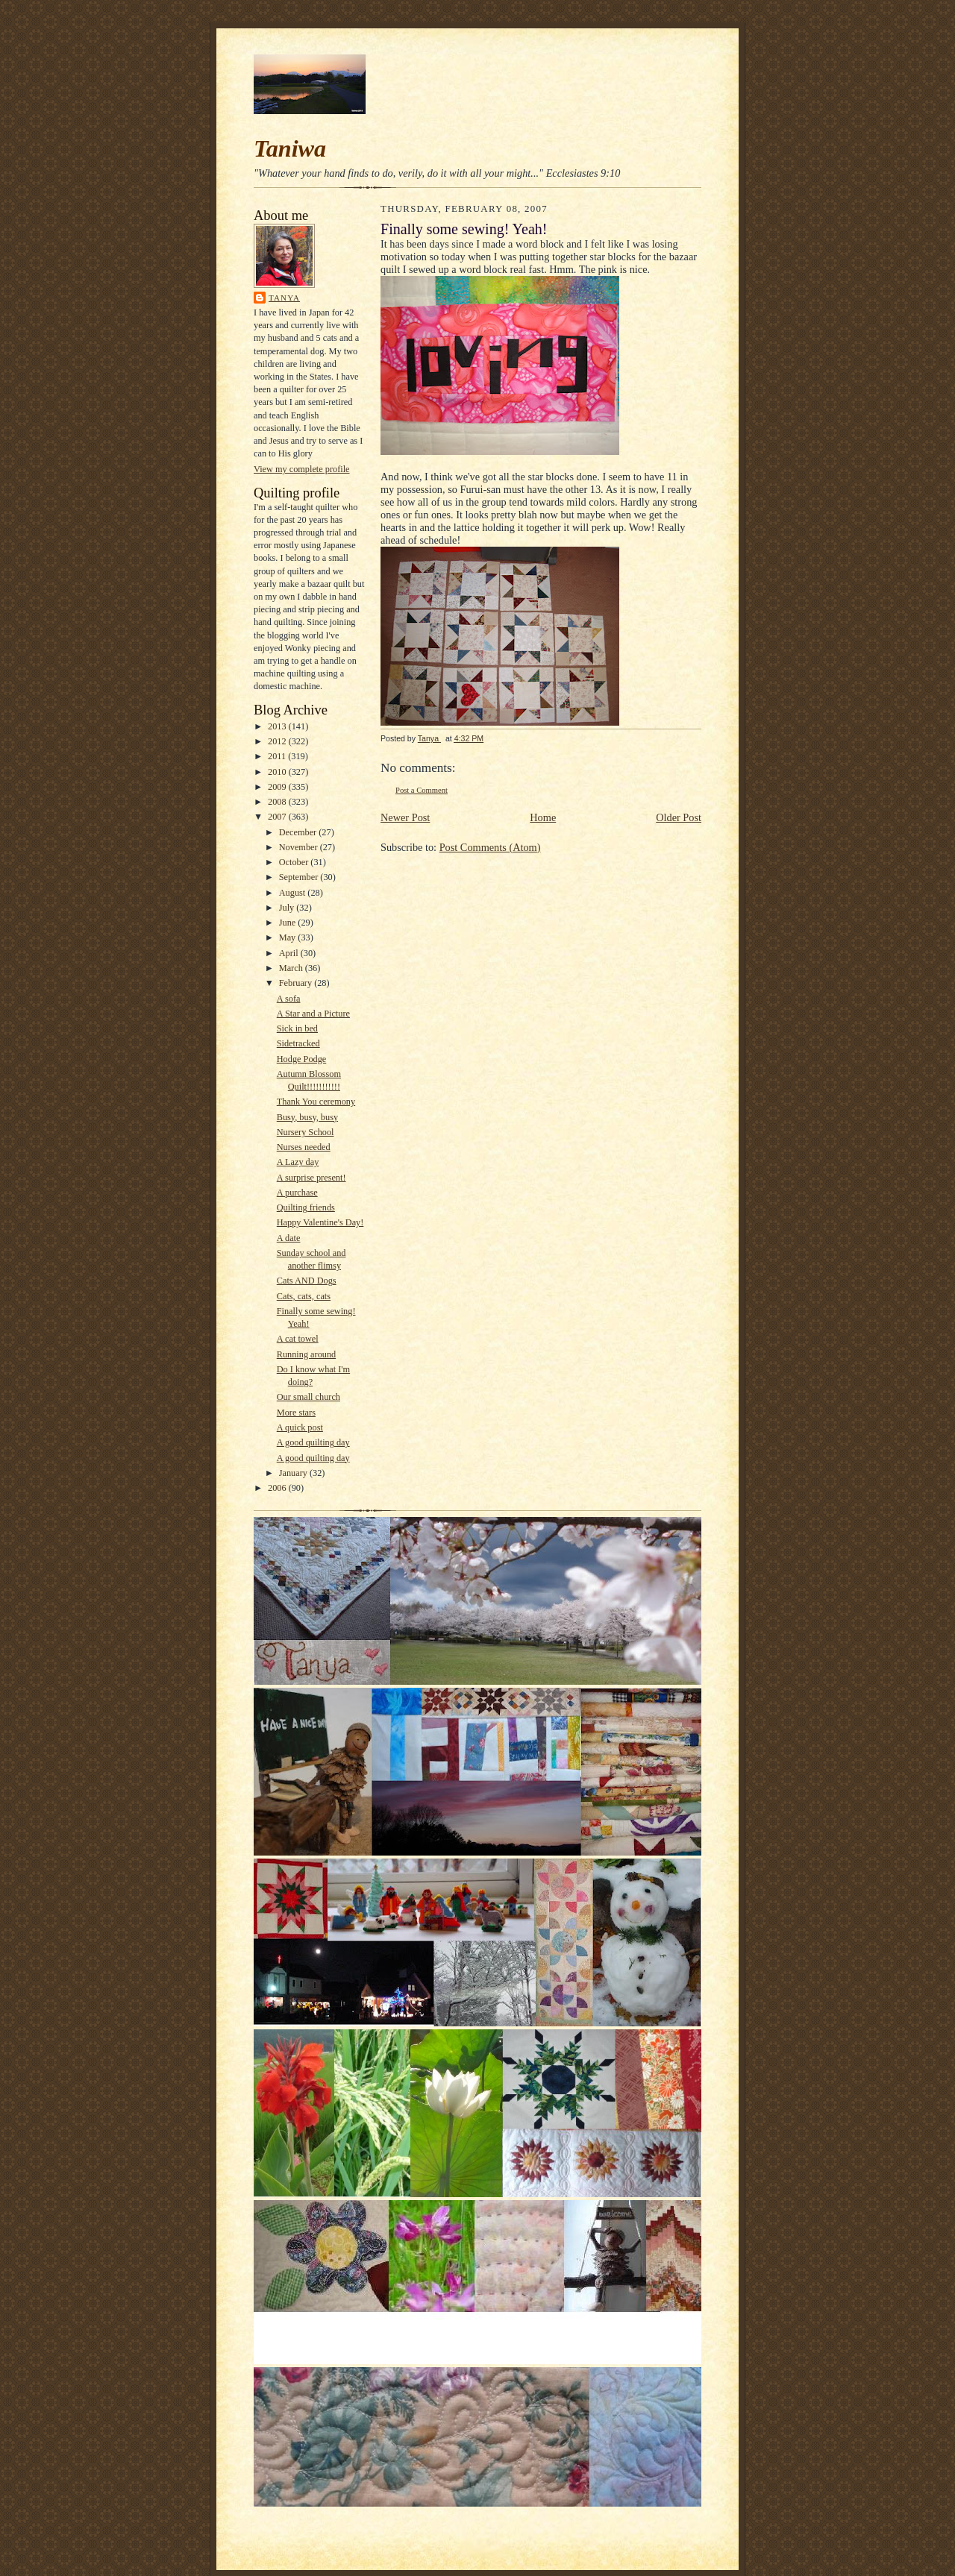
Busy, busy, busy (307, 1117)
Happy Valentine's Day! (320, 1222)
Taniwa (290, 148)
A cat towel (298, 1338)
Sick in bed (297, 1028)
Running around (306, 1354)
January (294, 1473)
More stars (296, 1412)
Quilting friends (306, 1207)
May (288, 937)
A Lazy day (298, 1162)
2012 (278, 741)
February (296, 983)
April (290, 953)
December (299, 832)
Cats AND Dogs (306, 1280)
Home (543, 817)
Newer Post (405, 817)
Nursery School (305, 1132)
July (288, 907)
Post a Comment (421, 790)
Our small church (308, 1397)
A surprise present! (311, 1177)
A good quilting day (313, 1442)
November (299, 847)
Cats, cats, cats (304, 1296)
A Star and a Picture (313, 1013)
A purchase (297, 1192)
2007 (278, 816)
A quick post (300, 1427)
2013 (278, 726)
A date (289, 1238)
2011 (278, 756)
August (293, 893)
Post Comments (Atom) (490, 847)
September (300, 877)
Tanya (284, 297)
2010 (278, 772)
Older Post (678, 817)
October (295, 862)
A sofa (289, 998)
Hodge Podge (302, 1059)
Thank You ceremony (316, 1101)
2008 (278, 802)
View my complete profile (302, 469)
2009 (278, 787)
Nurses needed (304, 1147)
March (292, 968)
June (288, 922)
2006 (278, 1488)
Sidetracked (298, 1043)
